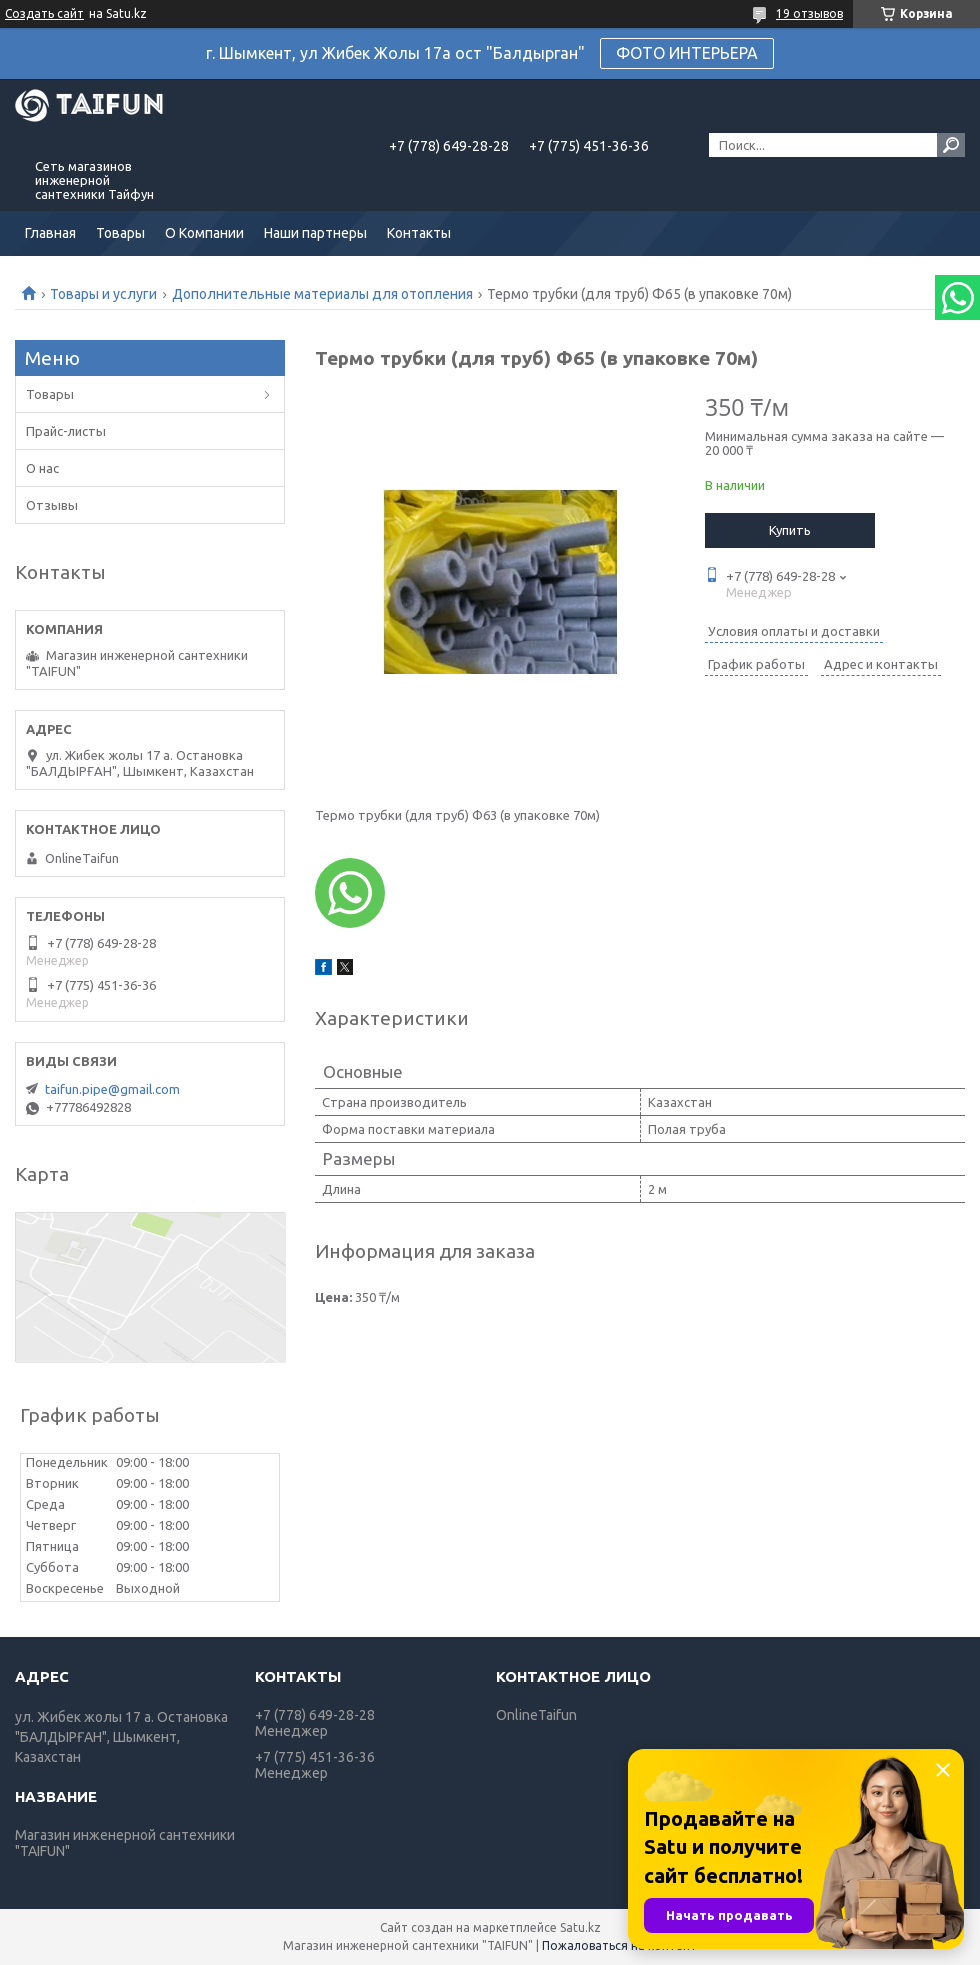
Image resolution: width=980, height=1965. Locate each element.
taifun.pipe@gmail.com (112, 1089)
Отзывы (52, 505)
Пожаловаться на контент (619, 1945)
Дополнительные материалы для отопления (322, 294)
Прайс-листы (66, 431)
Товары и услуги (103, 294)
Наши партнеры (315, 233)
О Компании (204, 233)
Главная (50, 233)
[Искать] (951, 145)
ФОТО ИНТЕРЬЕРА (687, 53)
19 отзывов (809, 13)
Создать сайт (44, 13)
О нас (42, 468)
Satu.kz (580, 1927)
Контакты (419, 233)
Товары (120, 233)
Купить (790, 530)
